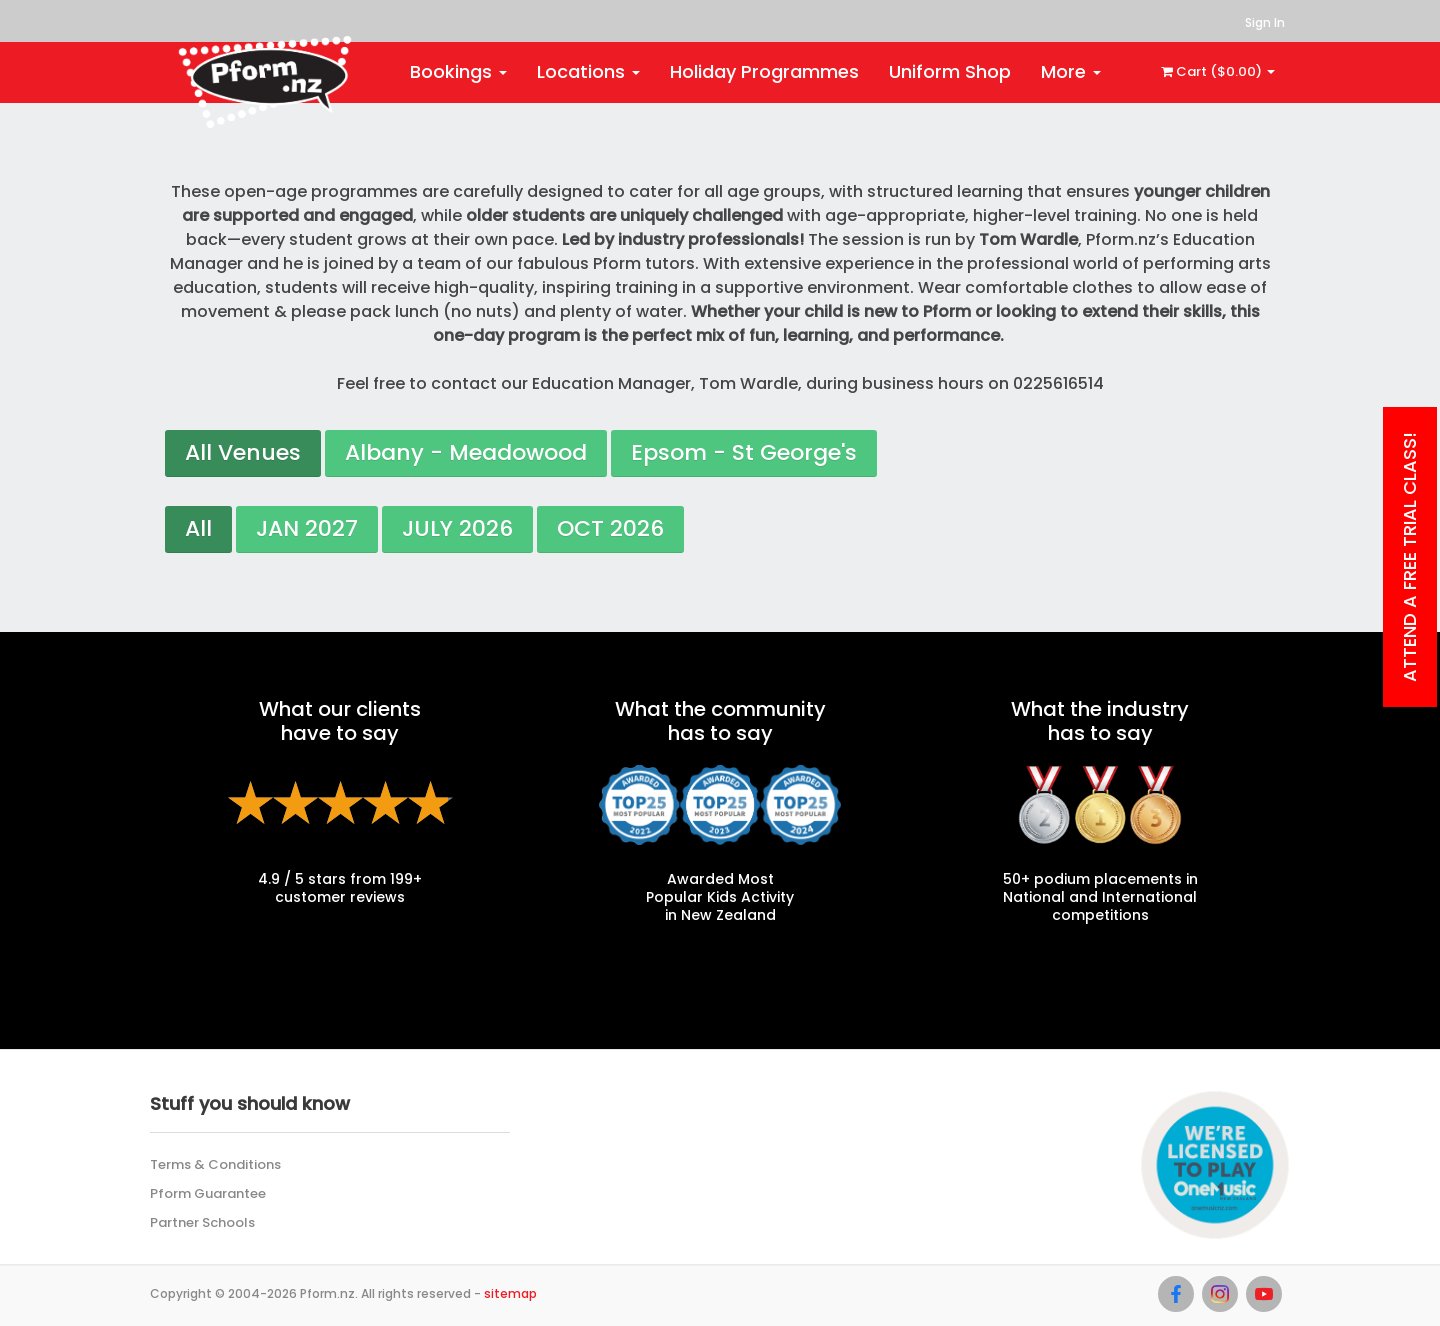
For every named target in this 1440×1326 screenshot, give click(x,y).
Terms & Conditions (215, 1164)
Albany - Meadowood (466, 452)
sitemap (510, 1293)
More (1071, 71)
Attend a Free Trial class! (1409, 557)
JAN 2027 (307, 528)
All (198, 528)
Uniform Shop (950, 71)
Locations (588, 71)
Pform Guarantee (208, 1193)
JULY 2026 (457, 528)
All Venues (243, 452)
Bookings (458, 71)
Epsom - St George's (744, 452)
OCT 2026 (610, 528)
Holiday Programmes (764, 71)
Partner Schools (202, 1222)
